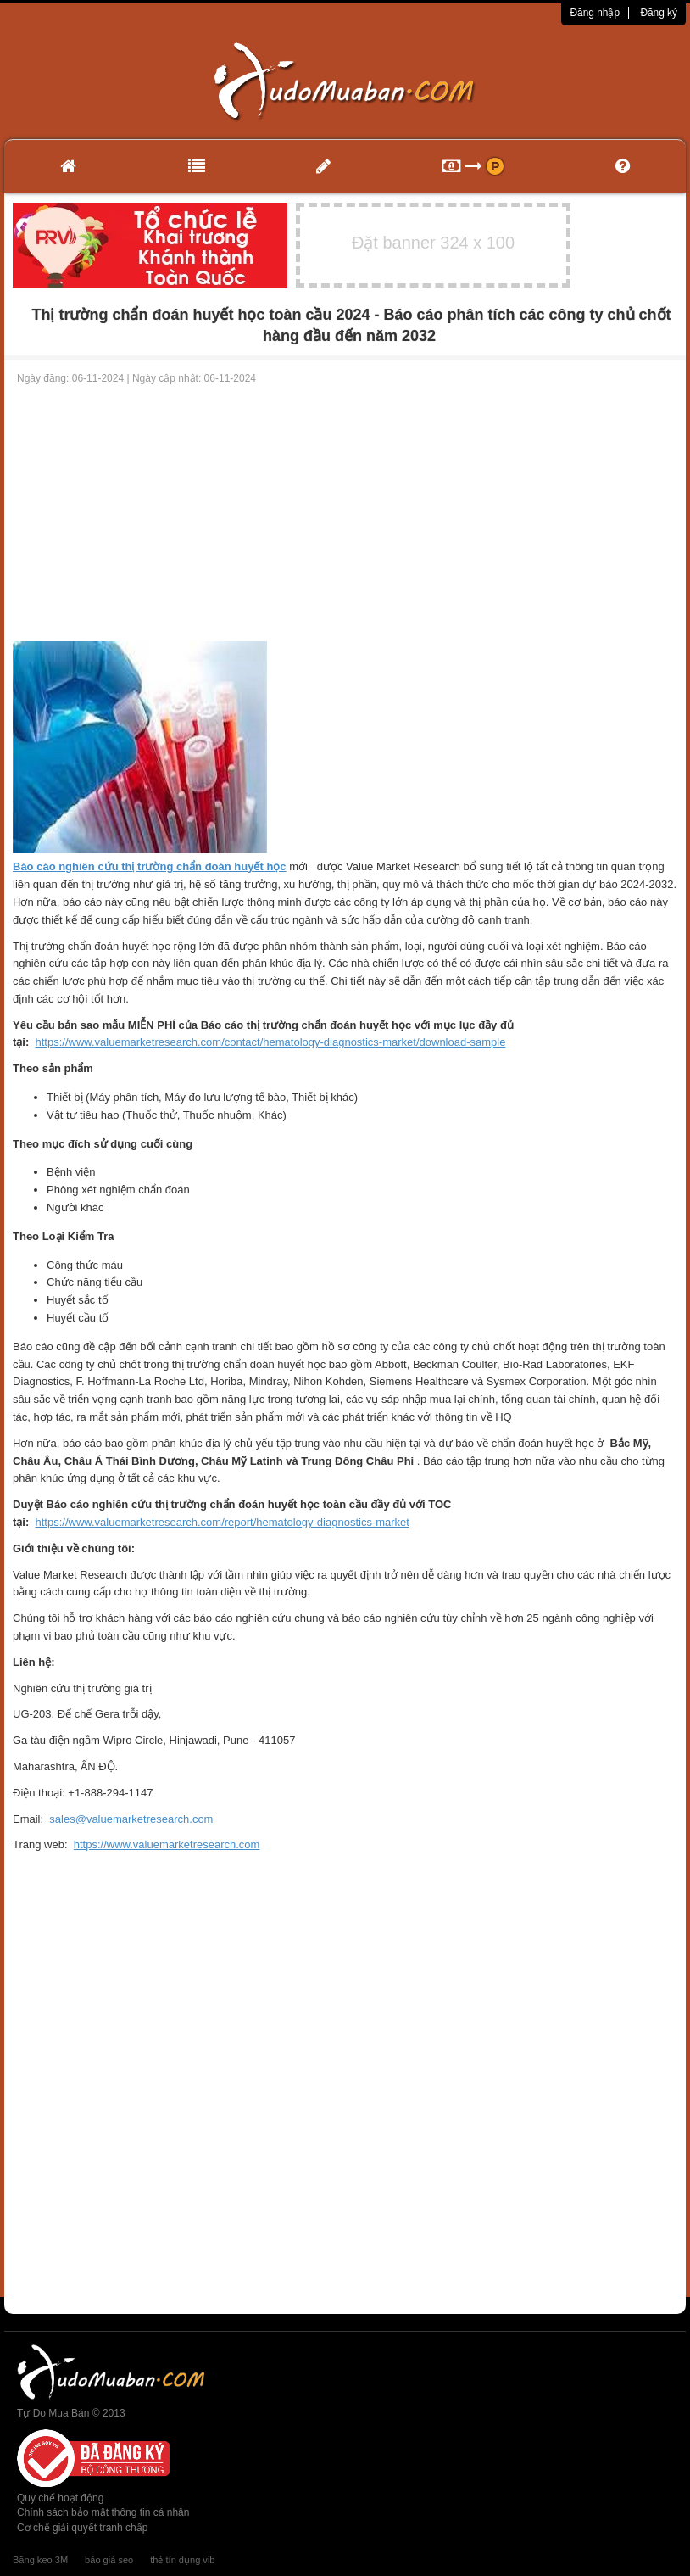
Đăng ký (658, 13)
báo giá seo (109, 2560)
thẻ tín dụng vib (182, 2560)
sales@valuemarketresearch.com (131, 1819)
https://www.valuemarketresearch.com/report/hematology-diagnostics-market (222, 1522)
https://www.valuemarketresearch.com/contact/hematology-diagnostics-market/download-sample (271, 1042)
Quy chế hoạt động (60, 2498)
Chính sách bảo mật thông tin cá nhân (103, 2512)
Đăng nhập (595, 13)
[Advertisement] (345, 514)
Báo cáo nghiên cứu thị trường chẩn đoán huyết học (150, 866)
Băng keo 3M (40, 2560)
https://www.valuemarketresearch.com (167, 1844)
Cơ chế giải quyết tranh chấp (82, 2528)
